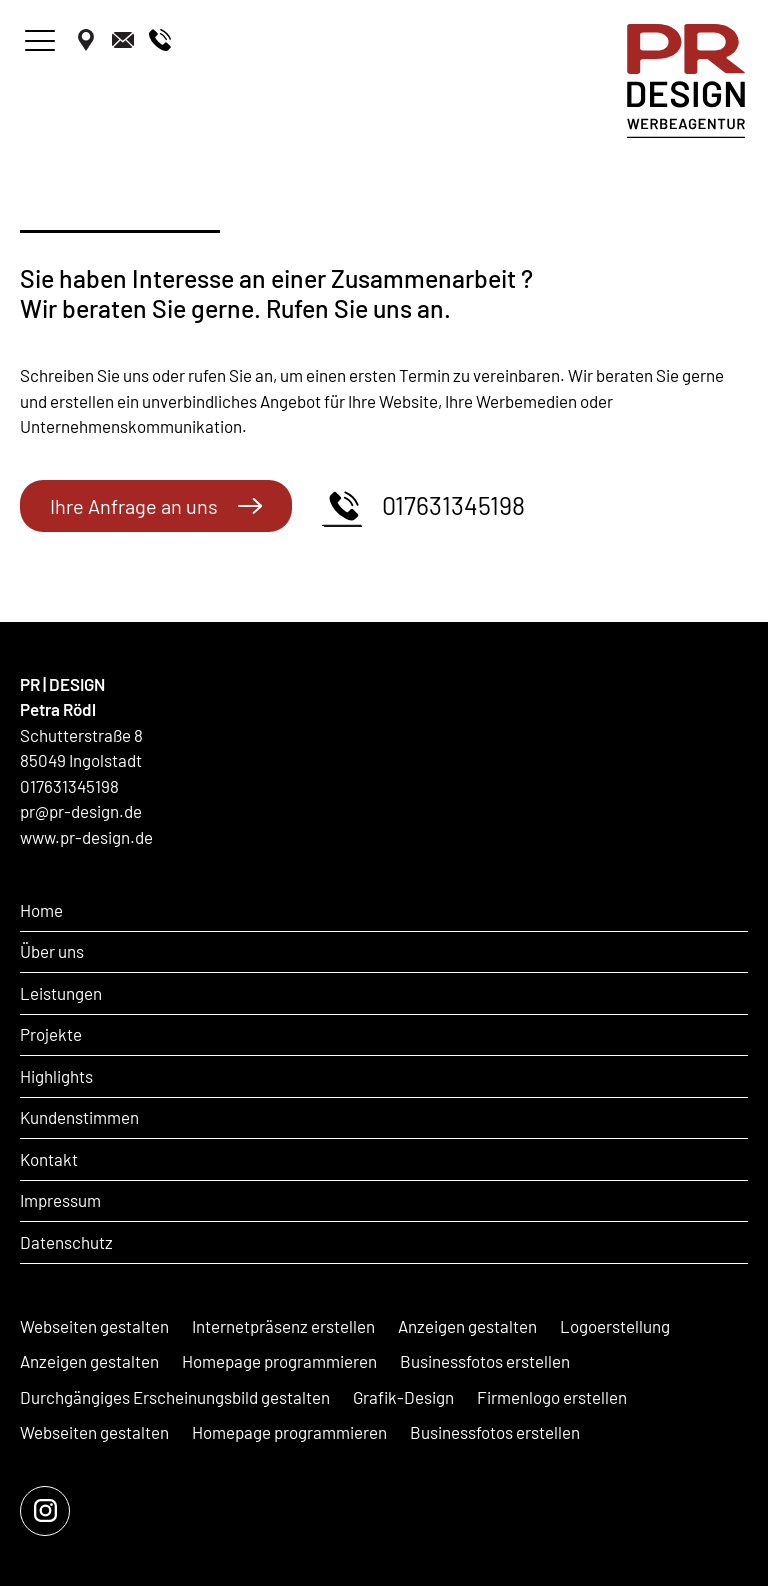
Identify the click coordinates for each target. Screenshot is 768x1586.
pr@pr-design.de (81, 811)
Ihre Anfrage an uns (156, 506)
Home (41, 910)
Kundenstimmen (79, 1117)
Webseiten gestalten (94, 1326)
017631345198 (423, 506)
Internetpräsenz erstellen (283, 1326)
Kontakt (49, 1159)
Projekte (51, 1034)
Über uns (52, 951)
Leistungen (61, 993)
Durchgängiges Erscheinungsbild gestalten (175, 1397)
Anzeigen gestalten (467, 1326)
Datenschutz (66, 1242)
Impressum (60, 1200)
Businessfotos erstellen (485, 1361)
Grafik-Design (403, 1397)
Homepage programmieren (279, 1361)
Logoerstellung (615, 1326)
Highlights (56, 1076)
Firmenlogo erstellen (552, 1397)
